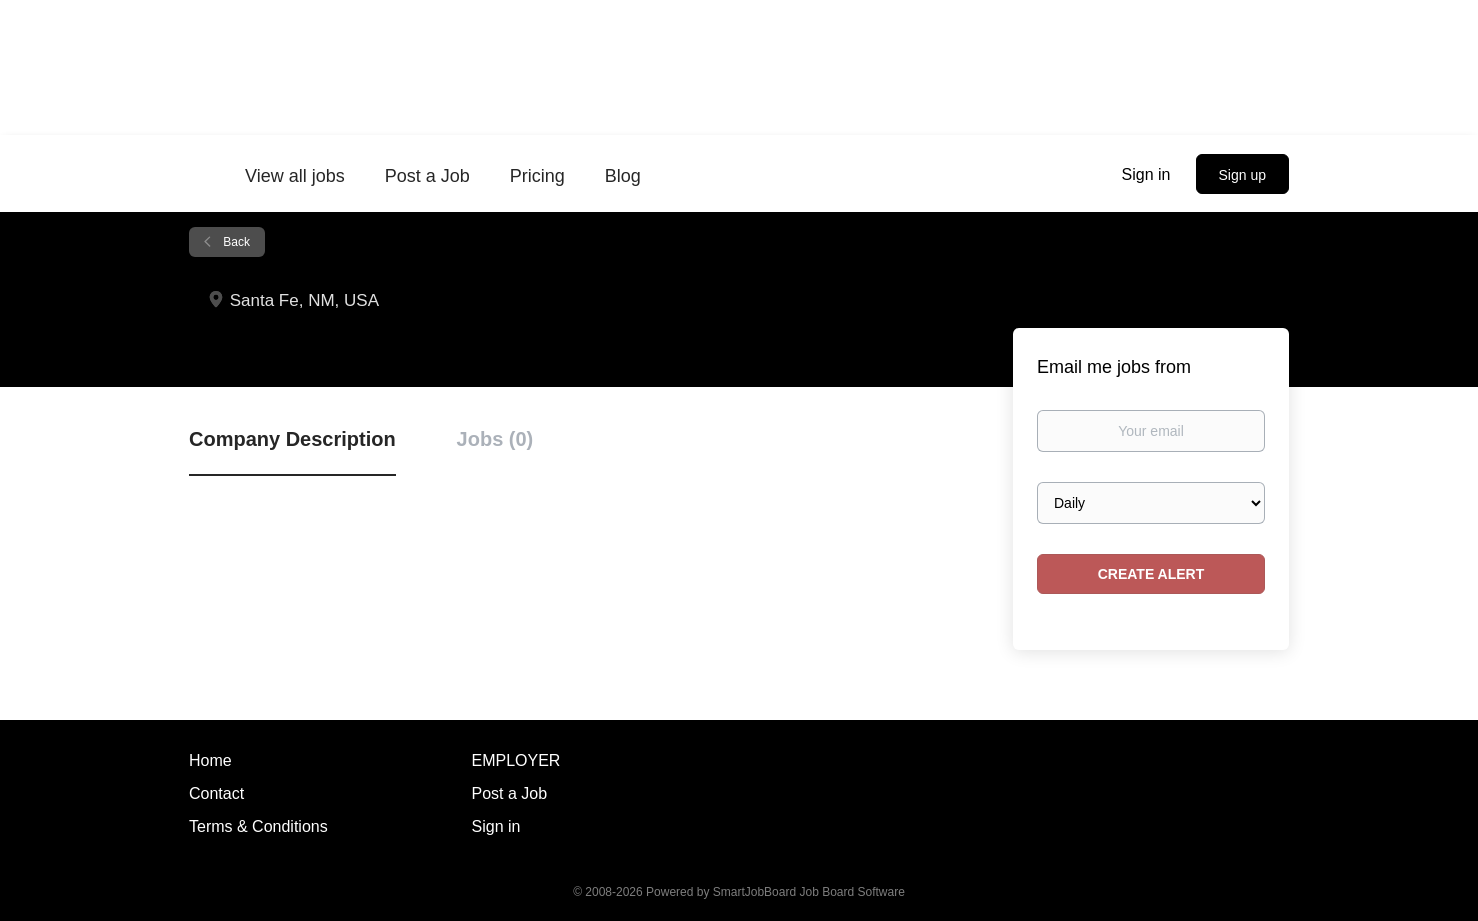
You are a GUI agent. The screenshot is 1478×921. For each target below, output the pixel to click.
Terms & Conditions (258, 826)
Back (235, 242)
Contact (216, 793)
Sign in (1146, 174)
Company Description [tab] (292, 439)
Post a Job (510, 793)
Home (210, 760)
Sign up (1242, 175)
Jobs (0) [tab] (495, 439)
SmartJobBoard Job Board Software (809, 892)
